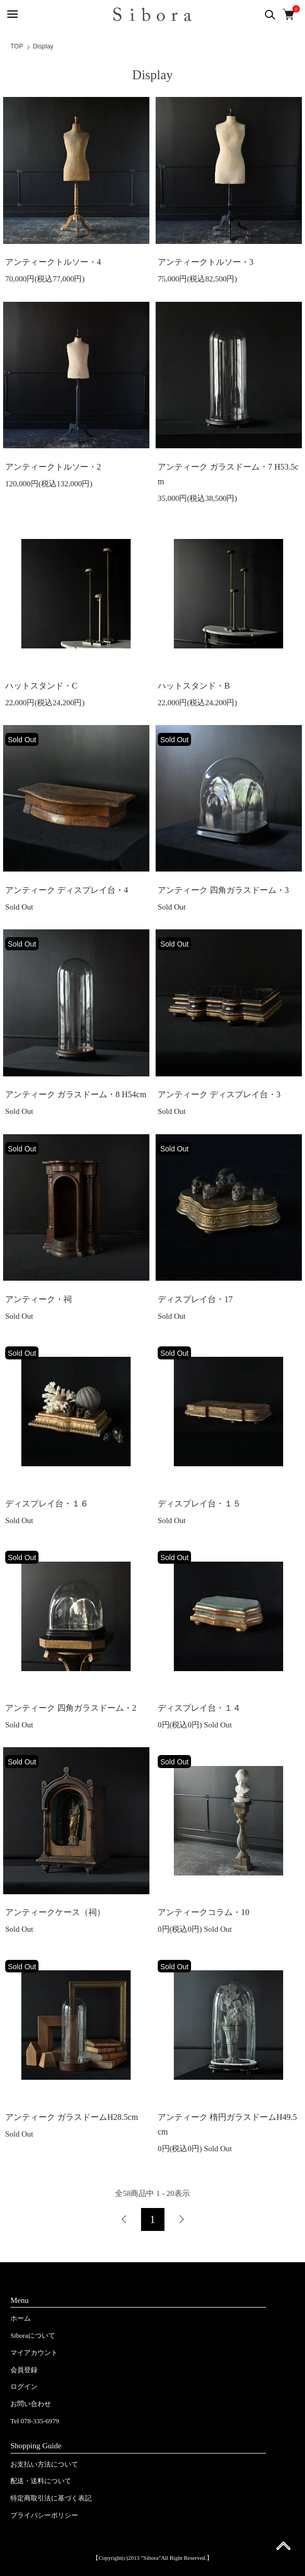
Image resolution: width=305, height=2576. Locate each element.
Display (43, 46)
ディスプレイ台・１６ (46, 1503)
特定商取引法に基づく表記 (51, 2498)
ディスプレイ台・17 (195, 1299)
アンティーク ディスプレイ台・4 (66, 890)
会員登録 (23, 2370)
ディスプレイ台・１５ (199, 1503)
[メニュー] (11, 14)
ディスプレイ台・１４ (199, 1707)
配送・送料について (40, 2481)
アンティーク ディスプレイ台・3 (219, 1094)
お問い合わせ (30, 2404)
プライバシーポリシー (44, 2515)
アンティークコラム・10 (203, 1912)
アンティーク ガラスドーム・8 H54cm (75, 1094)
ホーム (20, 2318)
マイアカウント (34, 2353)
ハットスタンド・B (194, 685)
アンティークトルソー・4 (53, 261)
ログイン (23, 2386)
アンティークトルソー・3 (205, 261)
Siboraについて (32, 2335)
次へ (181, 2219)
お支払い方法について (44, 2464)
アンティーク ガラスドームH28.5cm (71, 2117)
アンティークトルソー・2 (53, 466)
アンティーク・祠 (38, 1299)
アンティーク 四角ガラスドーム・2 (70, 1707)
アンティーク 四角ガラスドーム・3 (223, 890)
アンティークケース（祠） (55, 1912)
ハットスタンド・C (41, 685)
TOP (16, 46)
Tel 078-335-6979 (34, 2421)
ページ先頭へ (283, 2549)
